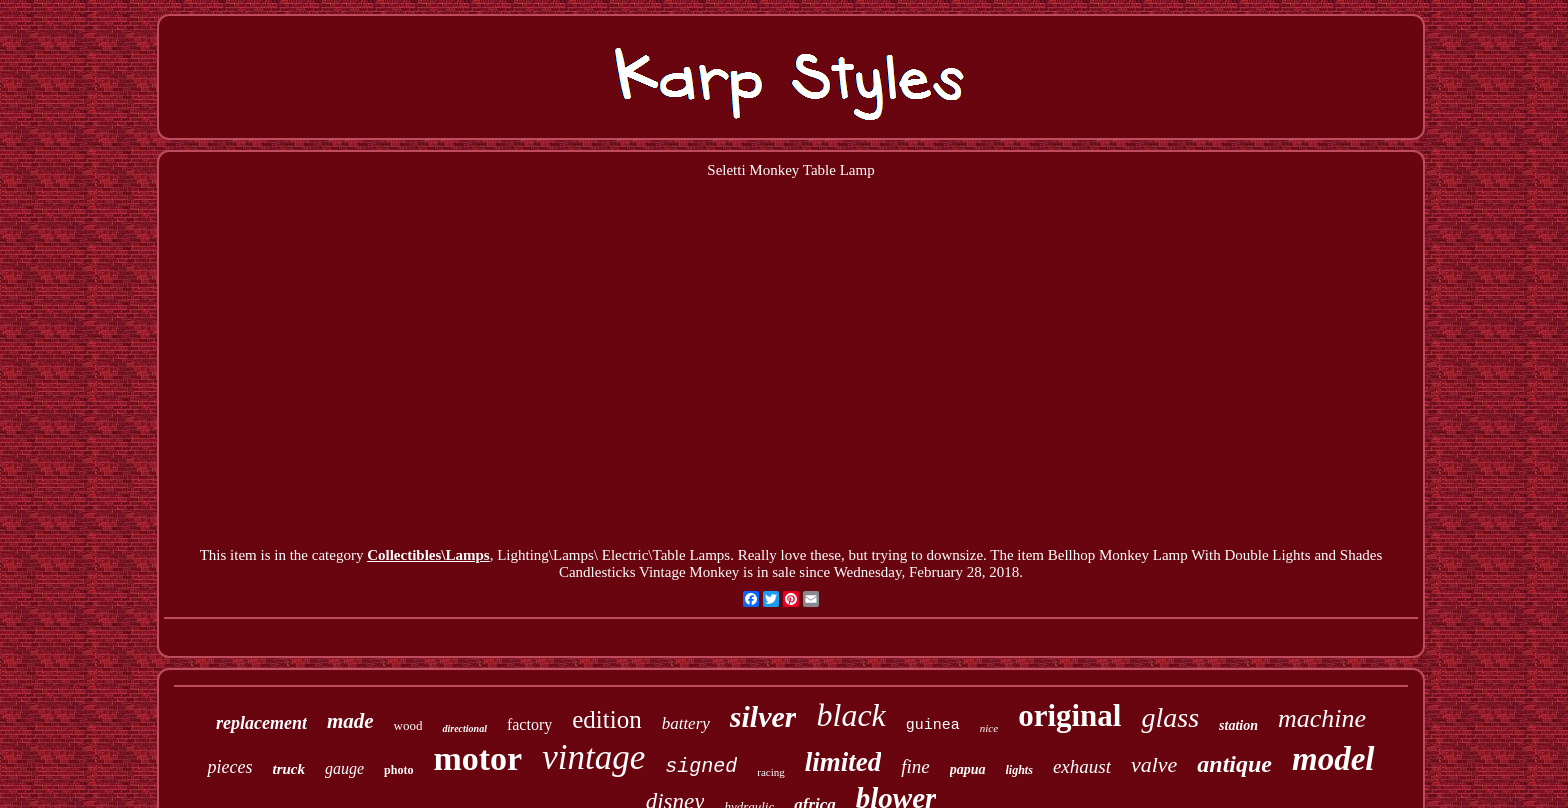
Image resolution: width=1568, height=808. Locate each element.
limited (843, 762)
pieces (229, 767)
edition (606, 719)
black (850, 715)
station (1238, 725)
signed (701, 766)
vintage (593, 757)
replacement (261, 723)
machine (1322, 718)
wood (408, 725)
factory (529, 724)
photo (398, 770)
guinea (933, 725)
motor (477, 758)
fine (915, 766)
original (1069, 715)
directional (464, 728)
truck (288, 769)
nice (989, 728)
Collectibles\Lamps (428, 555)
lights (1019, 770)
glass (1170, 717)
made (350, 721)
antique (1234, 764)
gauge (344, 768)
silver (763, 716)
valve (1154, 764)
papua (968, 769)
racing (770, 772)
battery (686, 723)
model (1333, 759)
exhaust (1082, 766)
